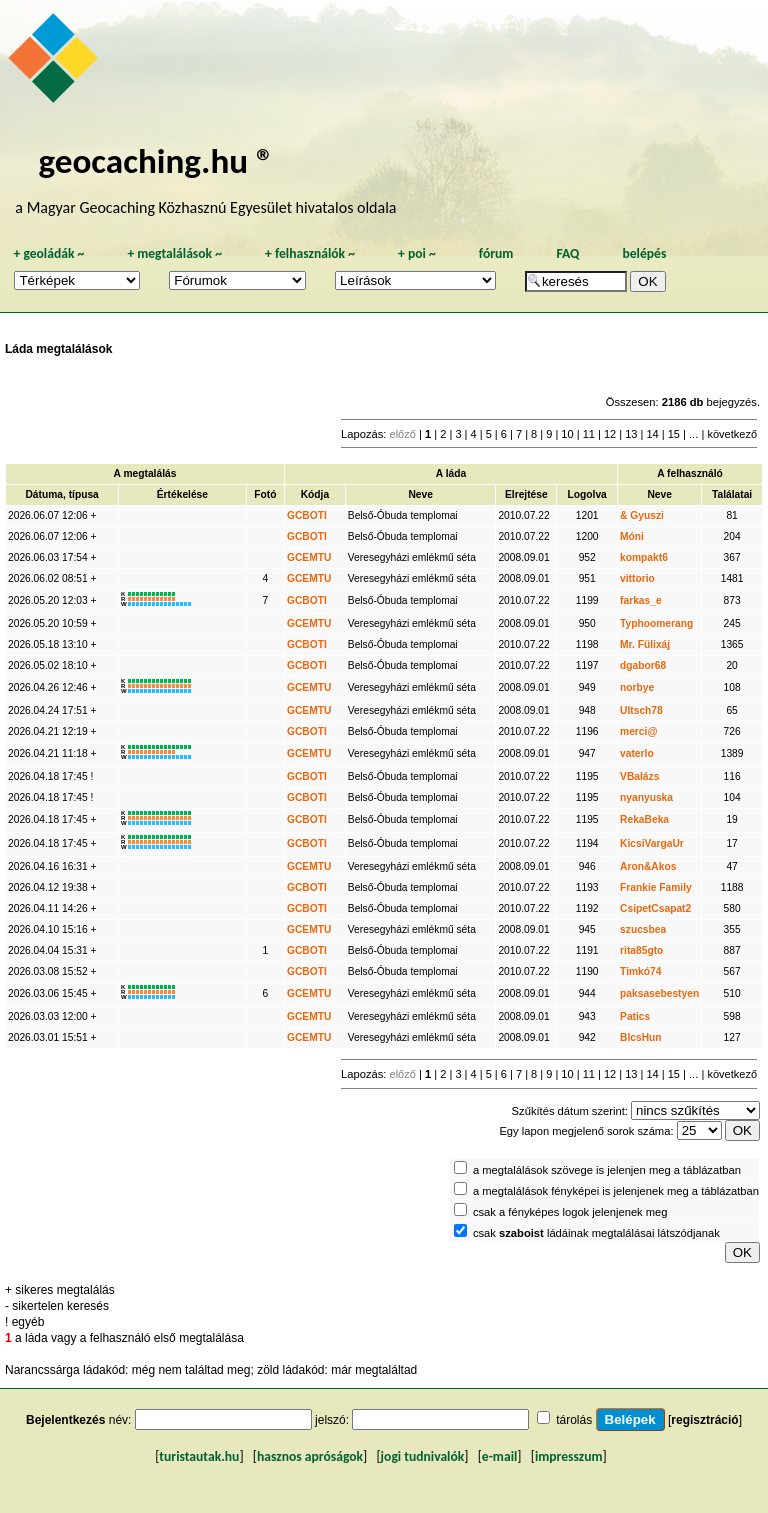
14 (652, 434)
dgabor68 (643, 665)
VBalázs (639, 776)
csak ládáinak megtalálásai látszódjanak (596, 1233)
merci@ (638, 731)
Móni (632, 536)
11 (589, 434)
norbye (637, 687)
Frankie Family (656, 887)
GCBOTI (307, 515)
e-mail (499, 1456)
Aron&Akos (648, 866)
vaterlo (637, 753)
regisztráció (704, 1420)
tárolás (574, 1420)
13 (631, 434)
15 (674, 434)
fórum (496, 253)
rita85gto (641, 950)
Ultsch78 (641, 710)
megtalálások (174, 253)
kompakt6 (644, 557)
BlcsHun (641, 1037)
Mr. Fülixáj (645, 644)
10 (567, 434)
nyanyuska (646, 797)
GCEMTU (309, 557)
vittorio (637, 578)
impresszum (569, 1456)
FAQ (567, 253)
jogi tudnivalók (423, 1456)
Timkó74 (640, 971)
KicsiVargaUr (652, 843)
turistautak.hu (199, 1456)
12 (610, 434)
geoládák (48, 253)
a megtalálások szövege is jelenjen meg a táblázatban (607, 1170)
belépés (644, 253)
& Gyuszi (642, 515)
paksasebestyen (659, 993)
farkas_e (641, 600)
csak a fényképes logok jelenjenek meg (570, 1212)
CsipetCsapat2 (655, 908)
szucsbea (643, 929)
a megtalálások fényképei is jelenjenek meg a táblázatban (616, 1191)
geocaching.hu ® (156, 160)
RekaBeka (644, 819)
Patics (635, 1016)
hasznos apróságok (310, 1456)
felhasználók (310, 253)
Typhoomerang (656, 623)
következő (732, 434)
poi (417, 253)
